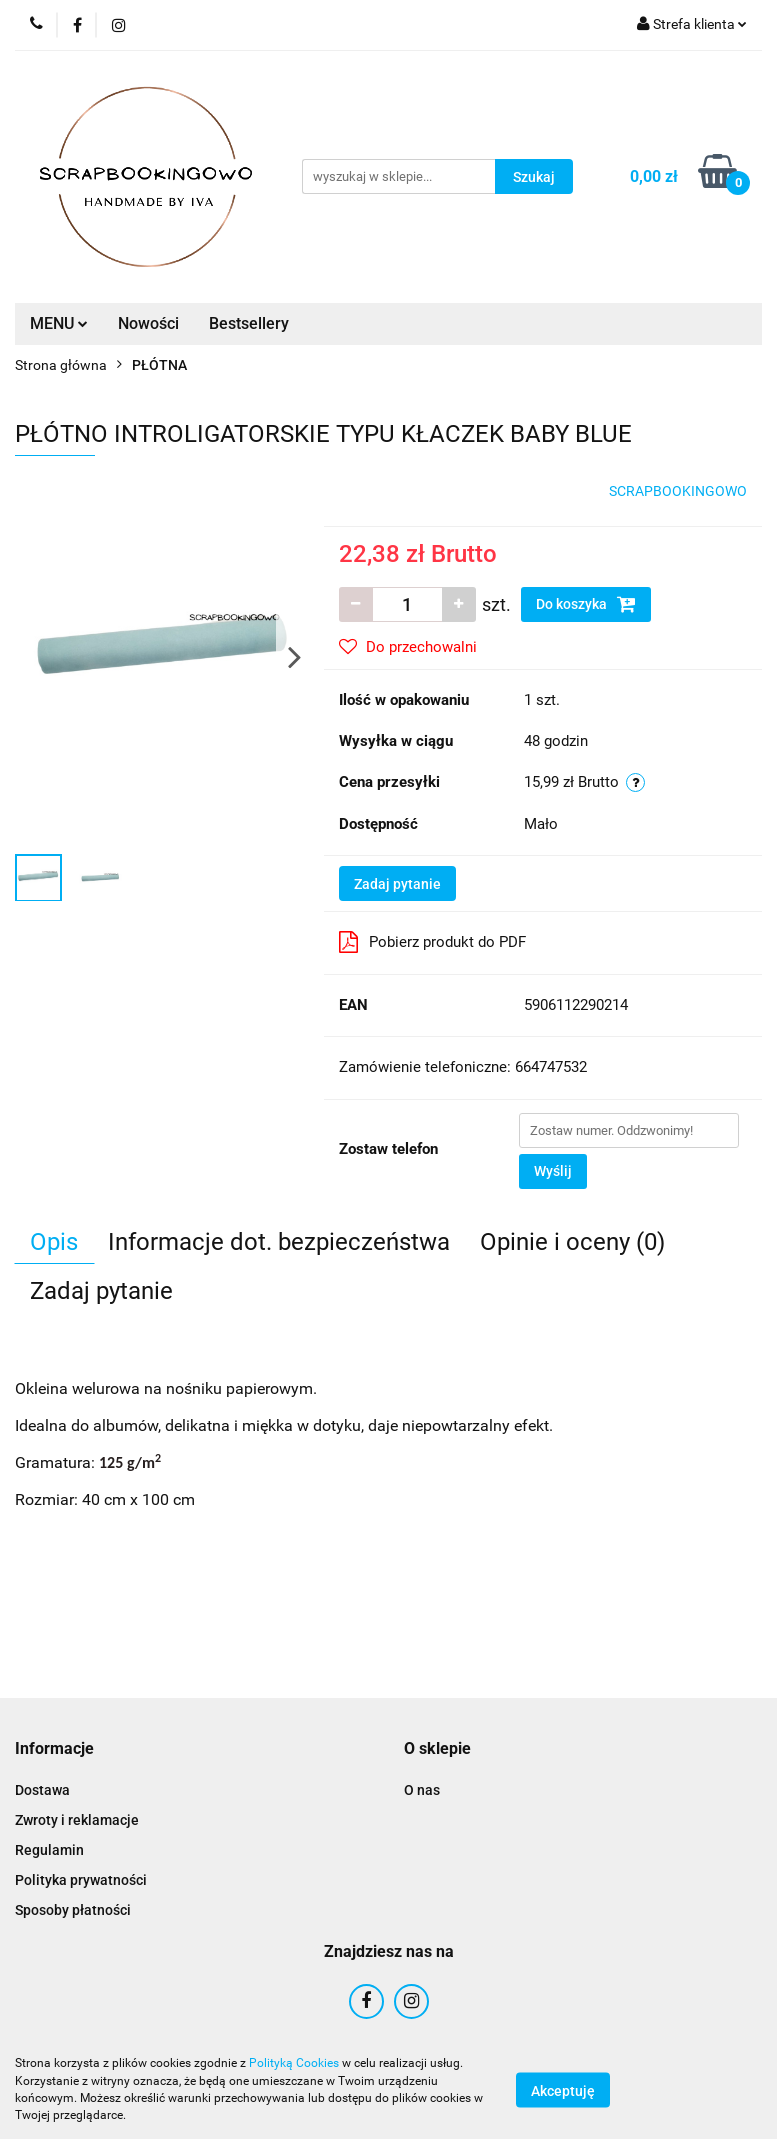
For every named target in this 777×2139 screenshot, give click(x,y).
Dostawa (42, 1790)
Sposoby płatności (73, 1910)
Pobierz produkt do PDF (432, 942)
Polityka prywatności (81, 1880)
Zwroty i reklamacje (77, 1820)
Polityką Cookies (294, 2063)
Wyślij (553, 1171)
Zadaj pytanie (397, 884)
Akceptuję (563, 2090)
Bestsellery (249, 323)
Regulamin (49, 1850)
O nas (422, 1790)
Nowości (148, 323)
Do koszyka (586, 604)
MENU (59, 323)
